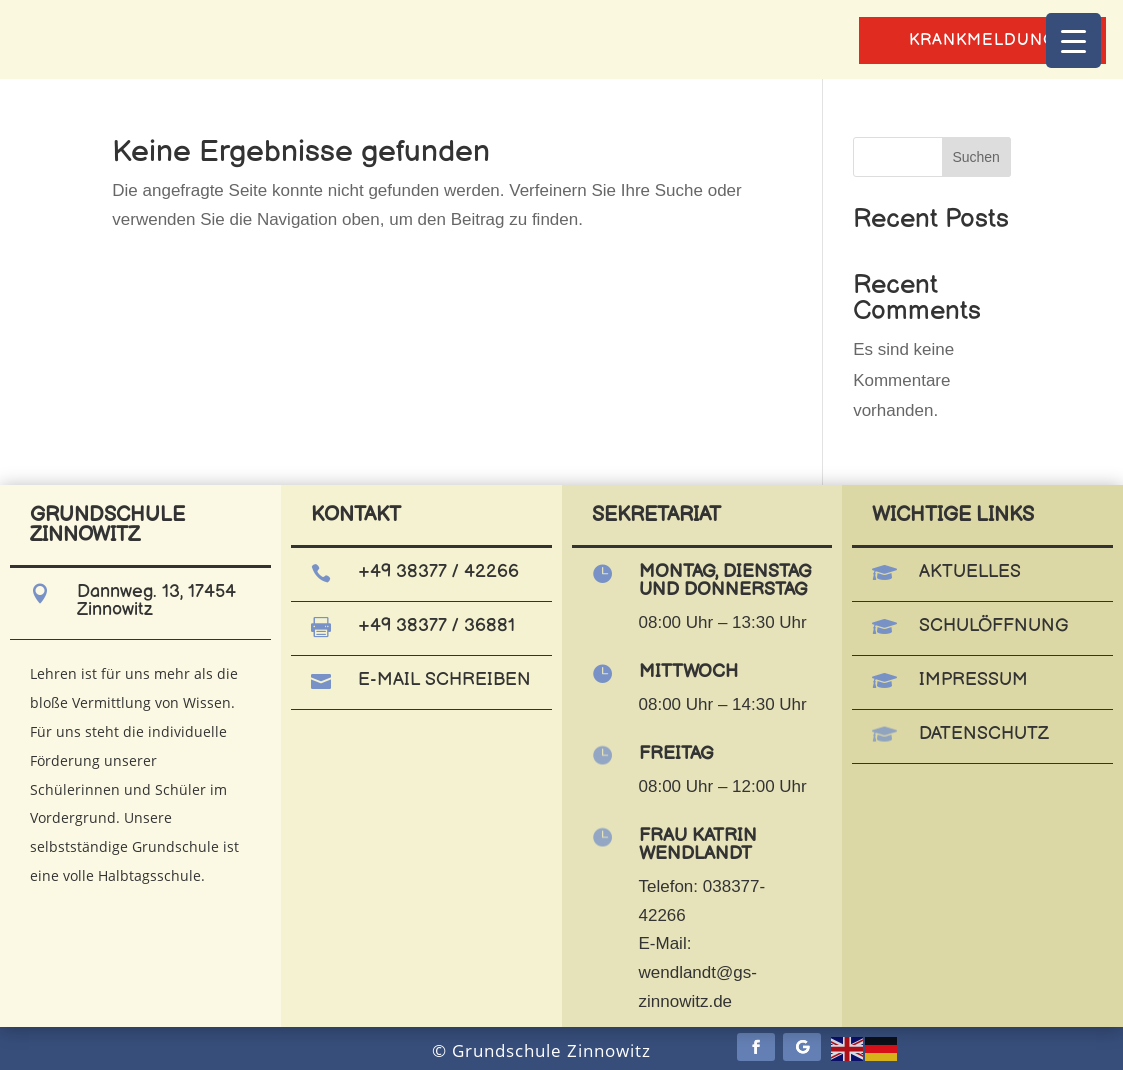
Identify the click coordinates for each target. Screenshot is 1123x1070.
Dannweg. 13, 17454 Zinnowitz (156, 600)
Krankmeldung (982, 40)
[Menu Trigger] (1073, 40)
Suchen (975, 157)
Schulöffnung (994, 625)
